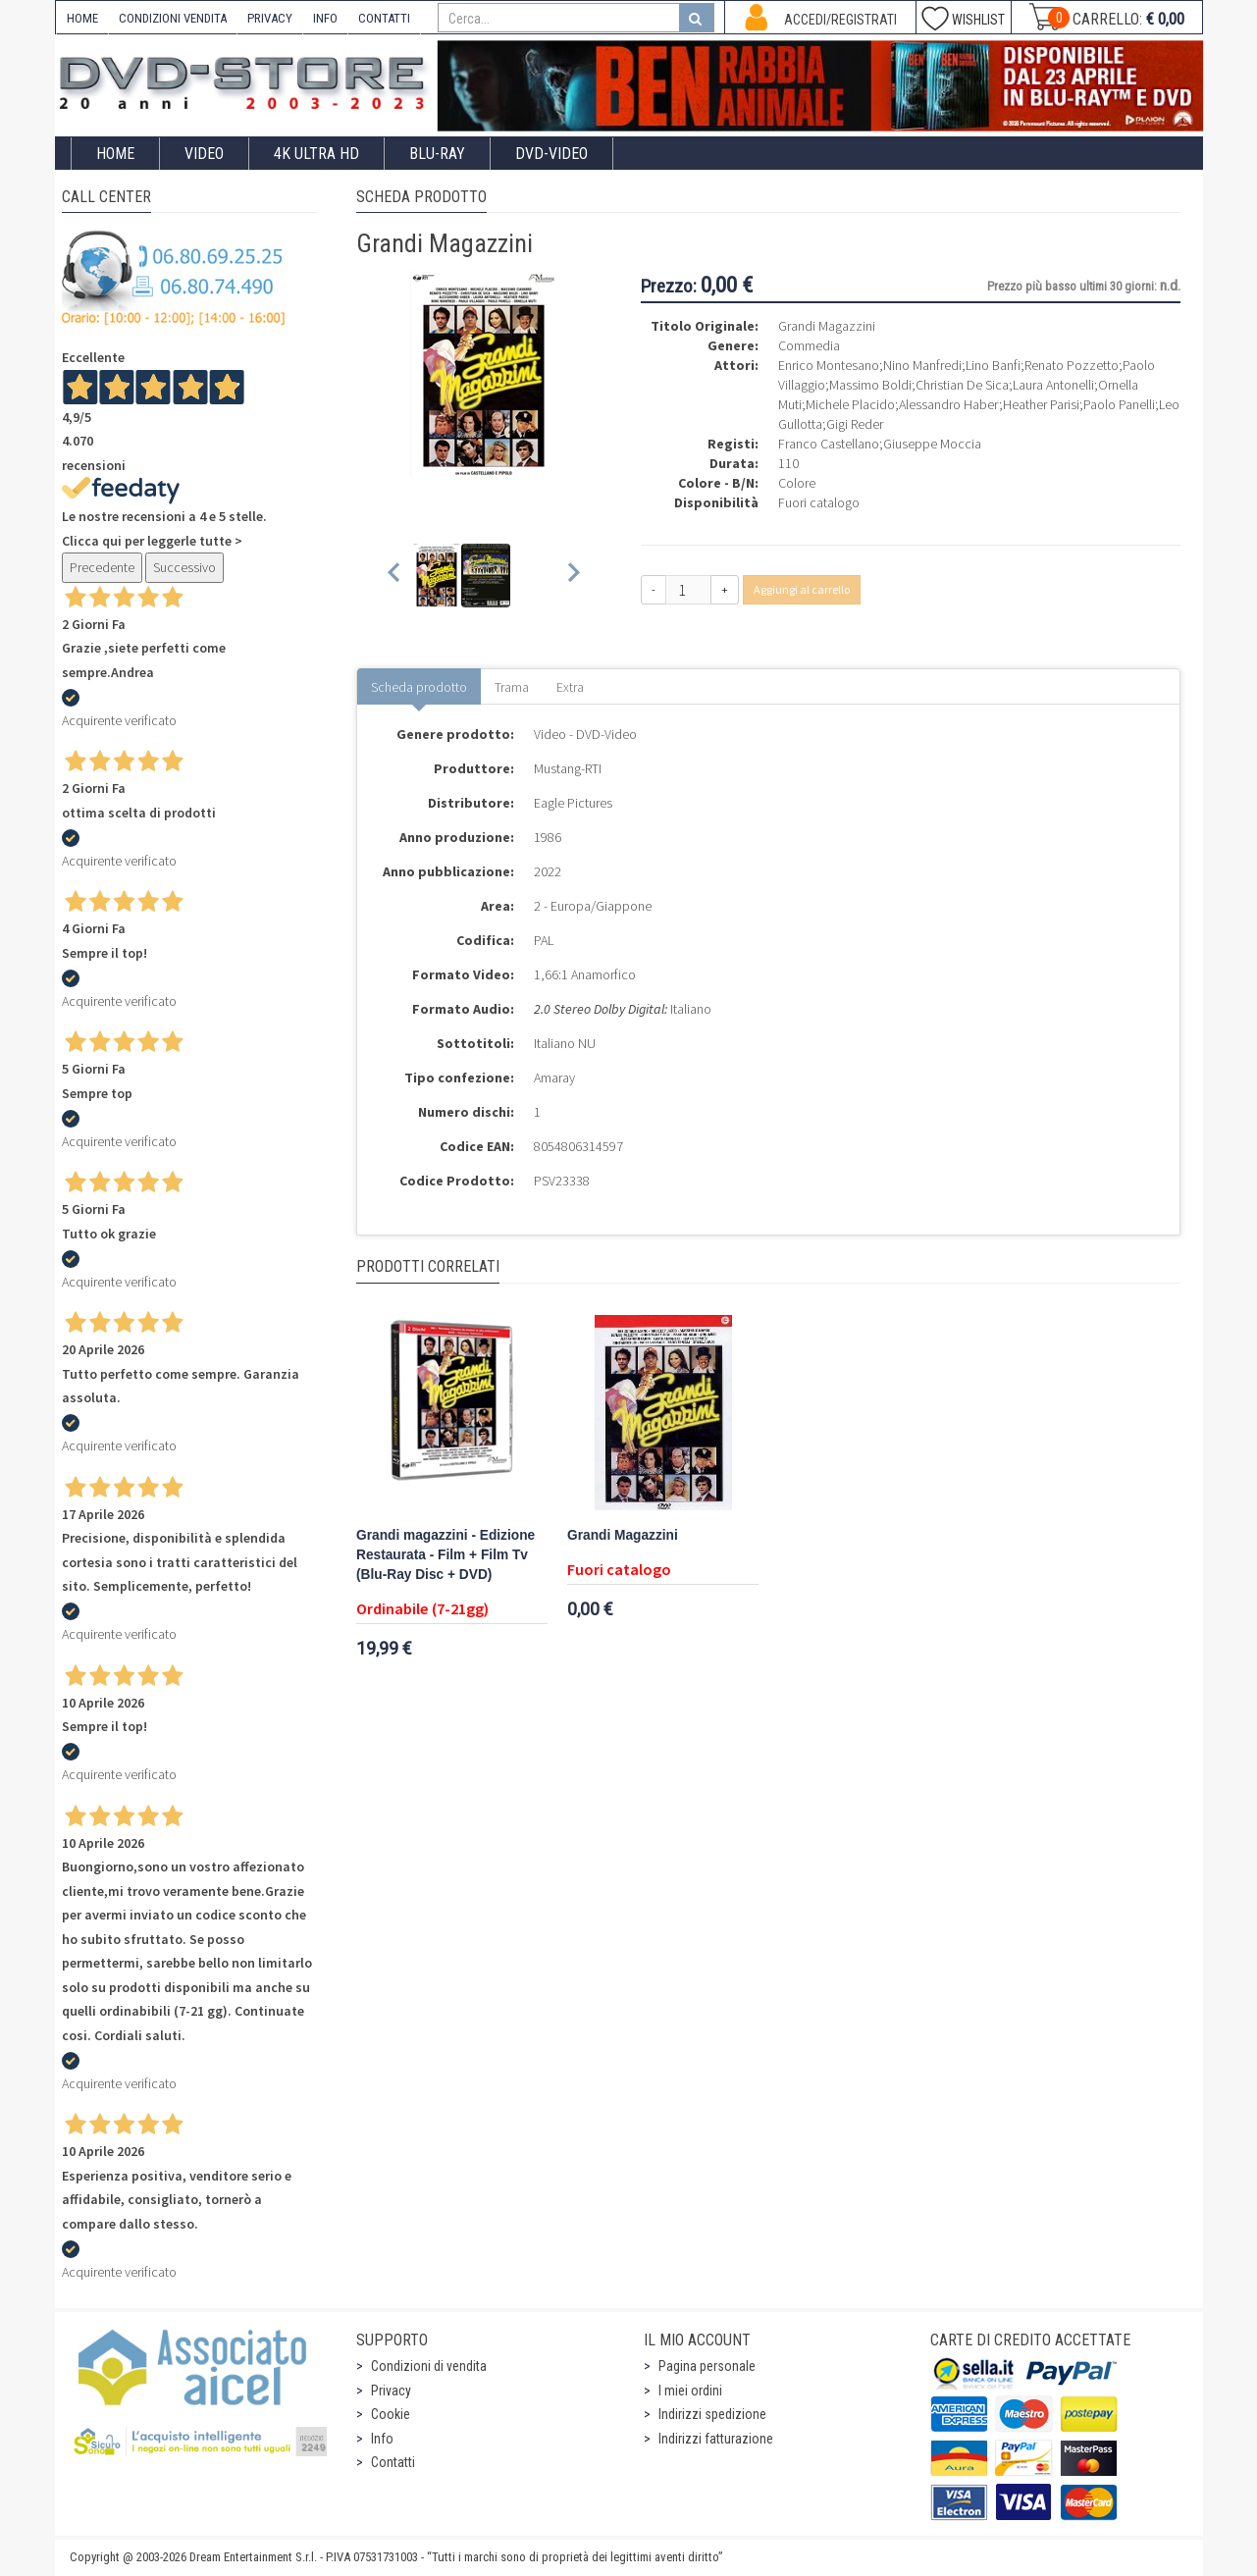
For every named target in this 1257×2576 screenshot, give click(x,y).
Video (204, 153)
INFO (325, 18)
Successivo (184, 567)
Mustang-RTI (568, 768)
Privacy (391, 2390)
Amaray (554, 1077)
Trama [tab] (512, 687)
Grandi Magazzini (622, 1535)
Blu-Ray (437, 153)
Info (382, 2438)
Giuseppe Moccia (932, 443)
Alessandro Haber (949, 404)
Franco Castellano (828, 443)
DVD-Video (551, 153)
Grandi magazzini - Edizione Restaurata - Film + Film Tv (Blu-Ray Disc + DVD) (445, 1555)
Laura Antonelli (1053, 385)
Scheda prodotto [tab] (419, 687)
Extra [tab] (570, 687)
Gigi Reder (854, 424)
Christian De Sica (962, 385)
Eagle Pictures (573, 803)
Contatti (393, 2462)
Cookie (390, 2414)
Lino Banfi (993, 365)
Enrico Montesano (828, 365)
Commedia (809, 345)
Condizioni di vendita (429, 2366)
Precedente (102, 567)
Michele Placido (850, 404)
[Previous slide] (395, 575)
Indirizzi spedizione (712, 2414)
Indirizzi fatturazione (715, 2438)
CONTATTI (384, 18)
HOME (82, 18)
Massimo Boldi (870, 385)
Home (115, 153)
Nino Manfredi (922, 365)
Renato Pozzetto (1071, 365)
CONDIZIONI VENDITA (173, 18)
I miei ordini (690, 2390)
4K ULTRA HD (316, 153)
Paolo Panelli (1119, 404)
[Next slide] (572, 575)
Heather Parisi (1041, 404)
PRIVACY (269, 18)
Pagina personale (707, 2366)
